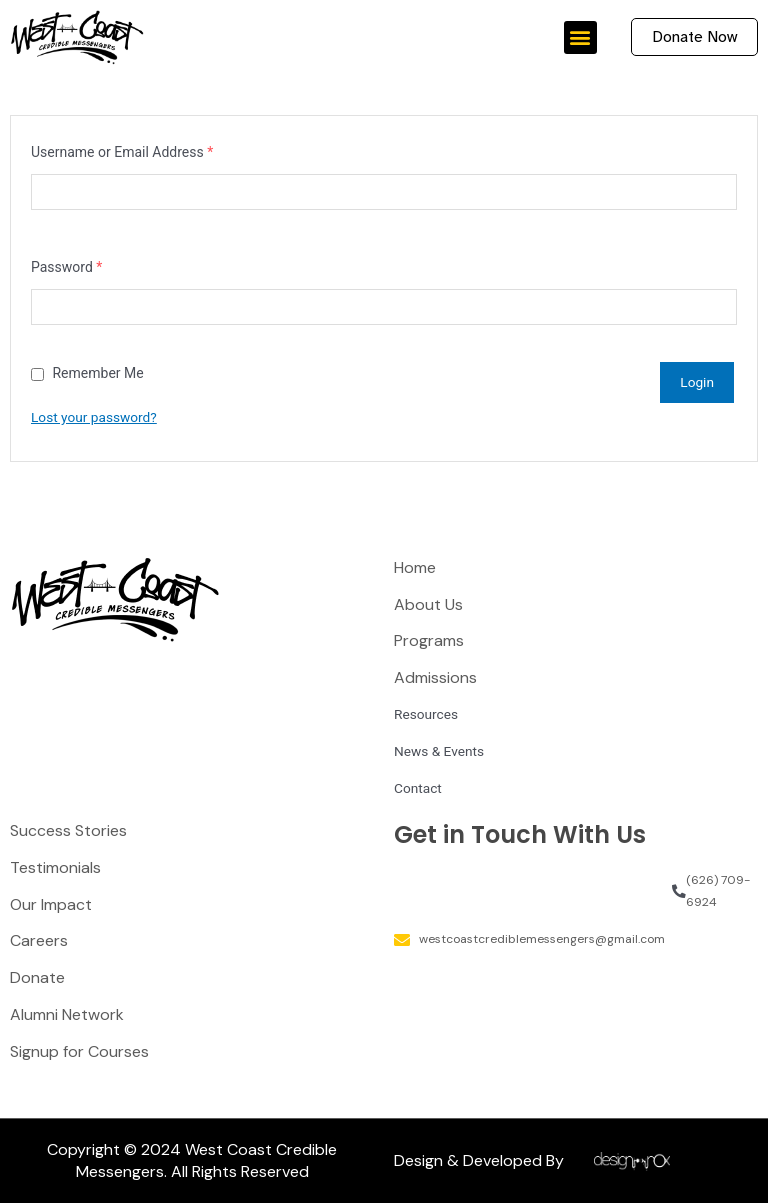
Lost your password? (94, 417)
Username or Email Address (122, 154)
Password (66, 269)
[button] (580, 37)
